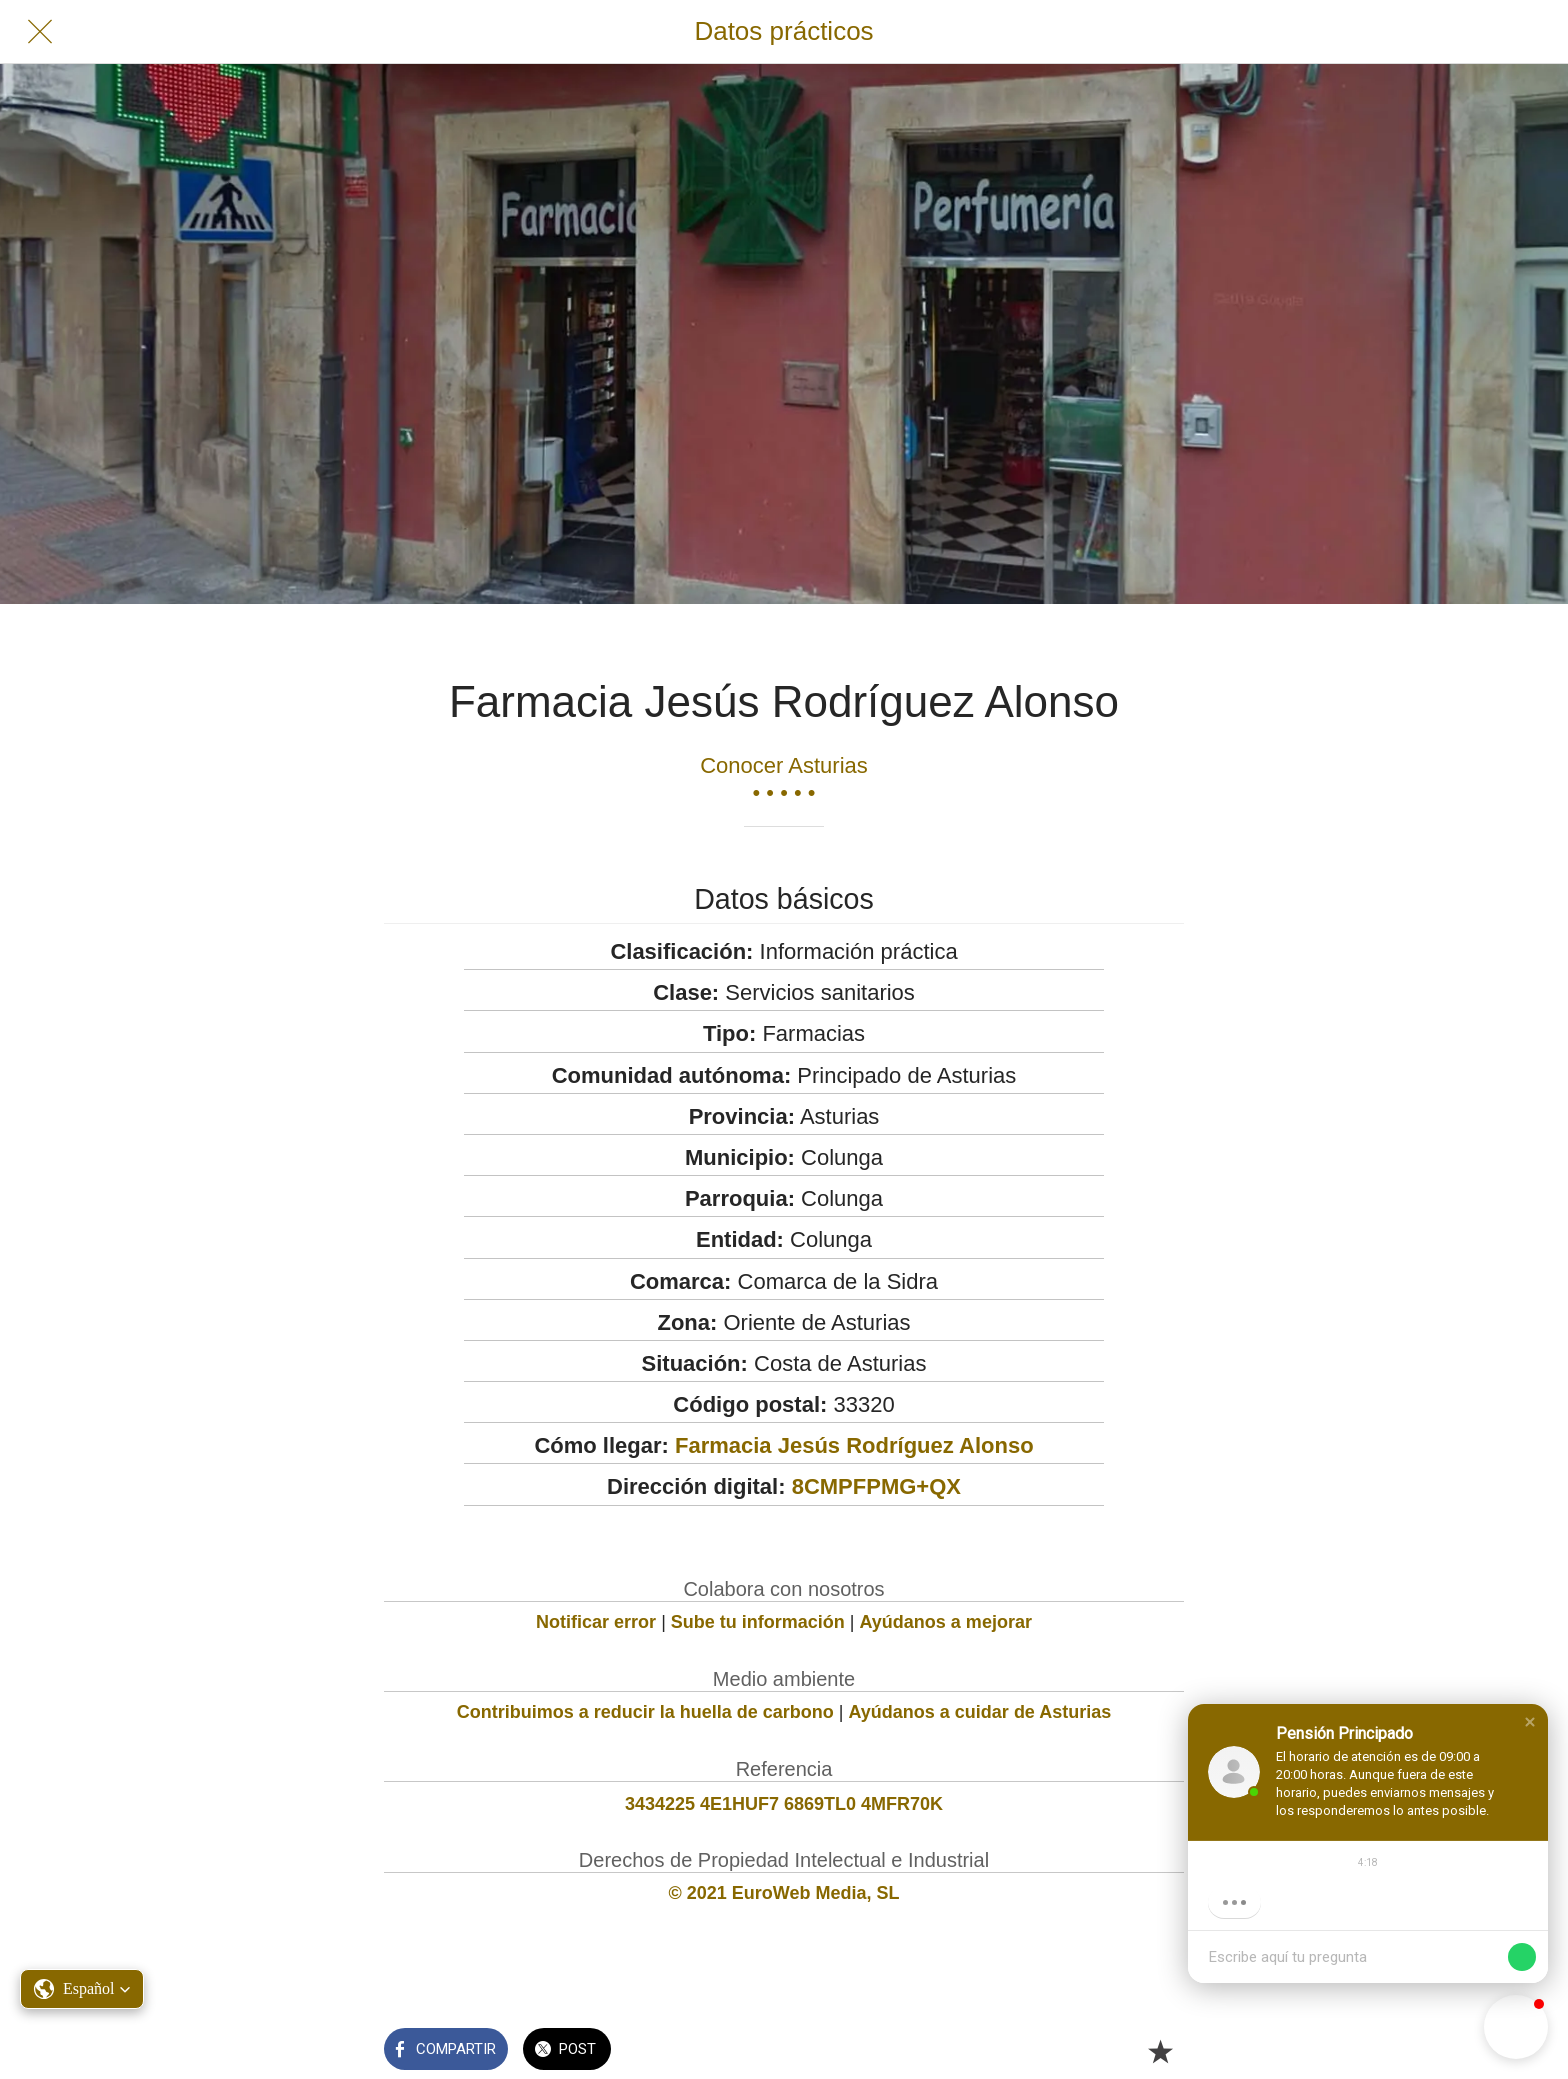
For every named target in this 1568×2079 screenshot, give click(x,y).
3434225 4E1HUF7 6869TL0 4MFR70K (784, 1804)
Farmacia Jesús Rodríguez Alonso (854, 1445)
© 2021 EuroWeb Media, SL (784, 1893)
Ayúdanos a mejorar (946, 1622)
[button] (1530, 1722)
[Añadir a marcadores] (1160, 2051)
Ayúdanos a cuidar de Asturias (980, 1712)
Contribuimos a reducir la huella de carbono (645, 1712)
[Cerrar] (40, 32)
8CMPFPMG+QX (876, 1486)
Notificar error (596, 1622)
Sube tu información (758, 1622)
